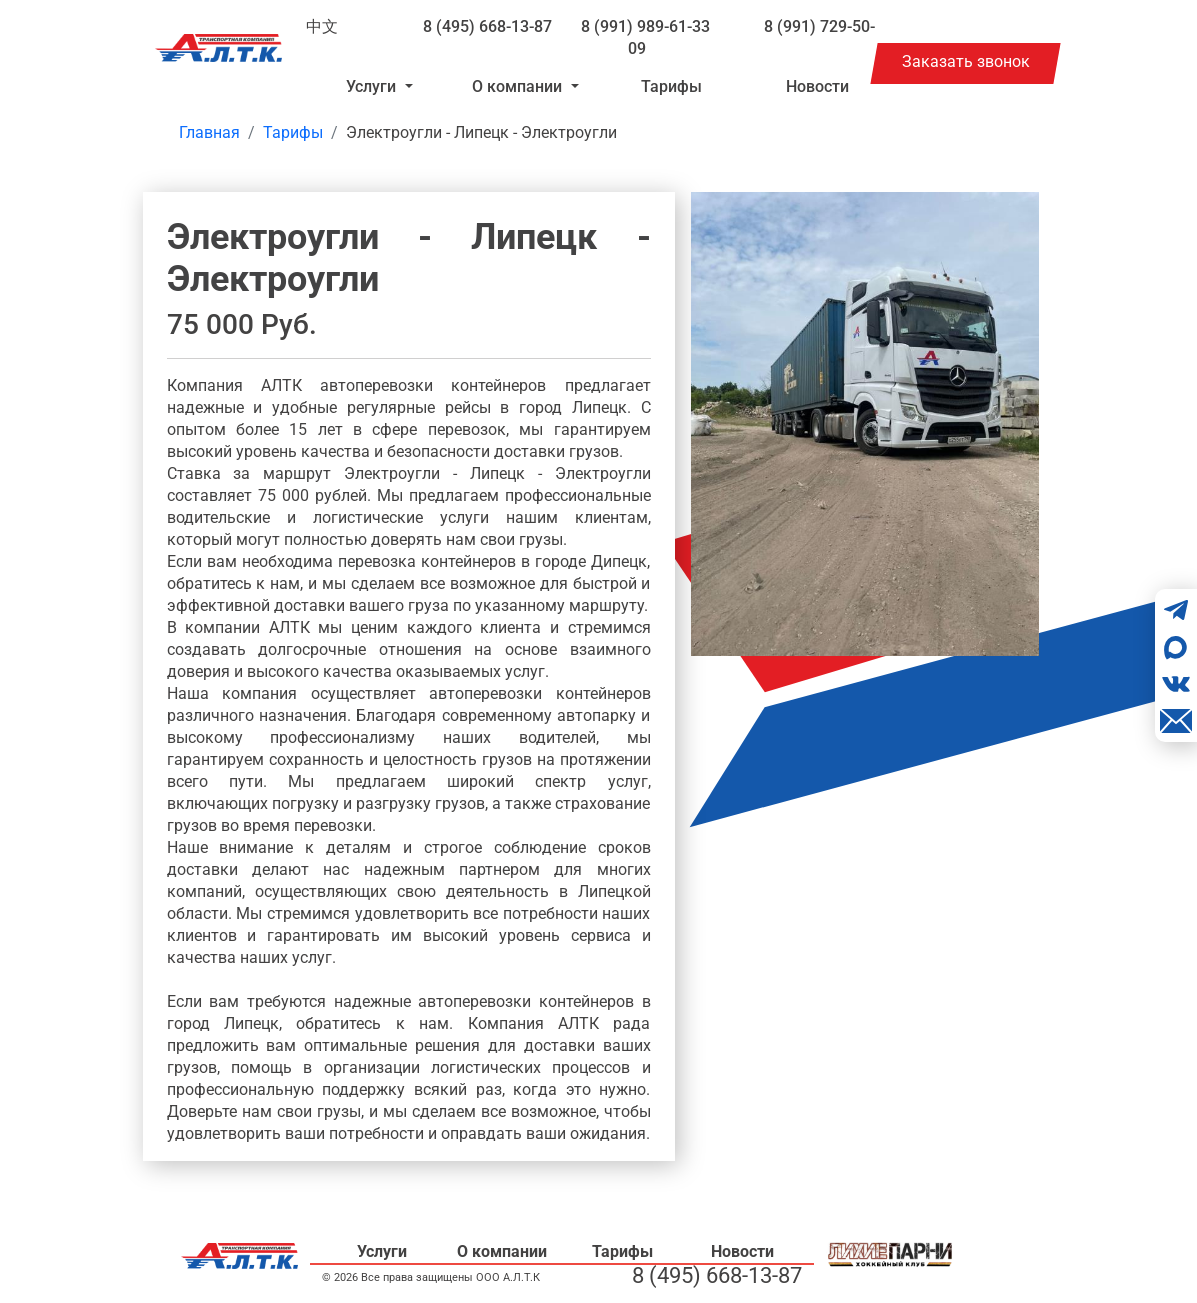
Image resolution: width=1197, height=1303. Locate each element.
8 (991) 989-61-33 (645, 26)
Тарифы (671, 86)
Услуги (382, 1251)
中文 (322, 26)
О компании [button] (519, 86)
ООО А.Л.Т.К (508, 1277)
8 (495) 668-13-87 (487, 26)
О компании (502, 1251)
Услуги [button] (373, 86)
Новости (817, 86)
